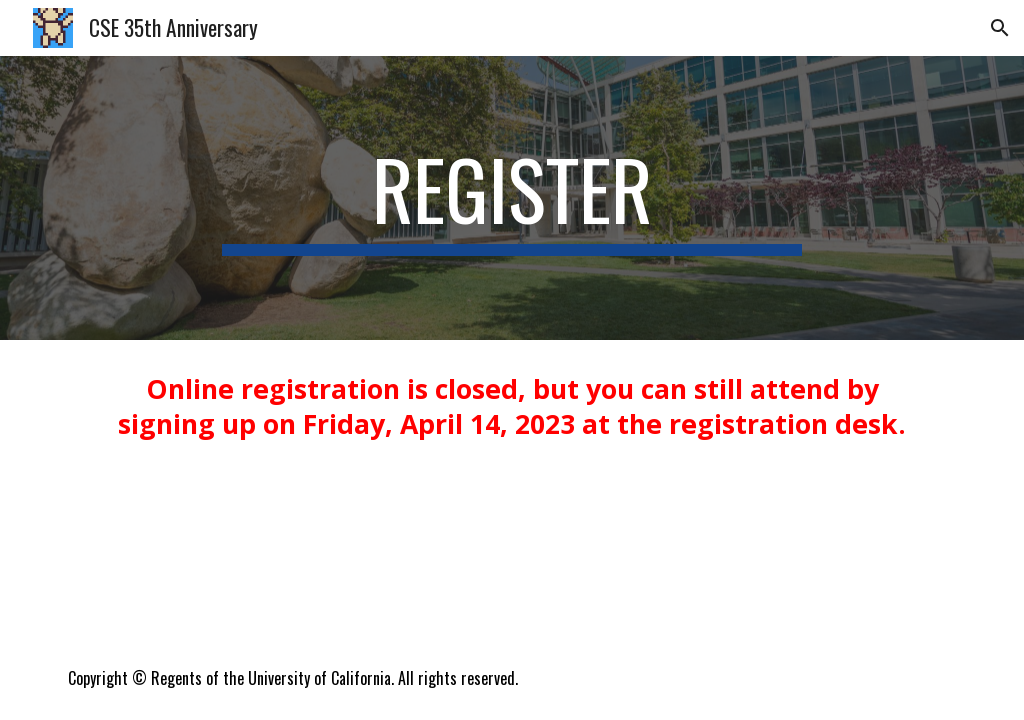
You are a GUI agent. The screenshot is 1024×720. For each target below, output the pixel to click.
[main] (511, 198)
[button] (1000, 28)
